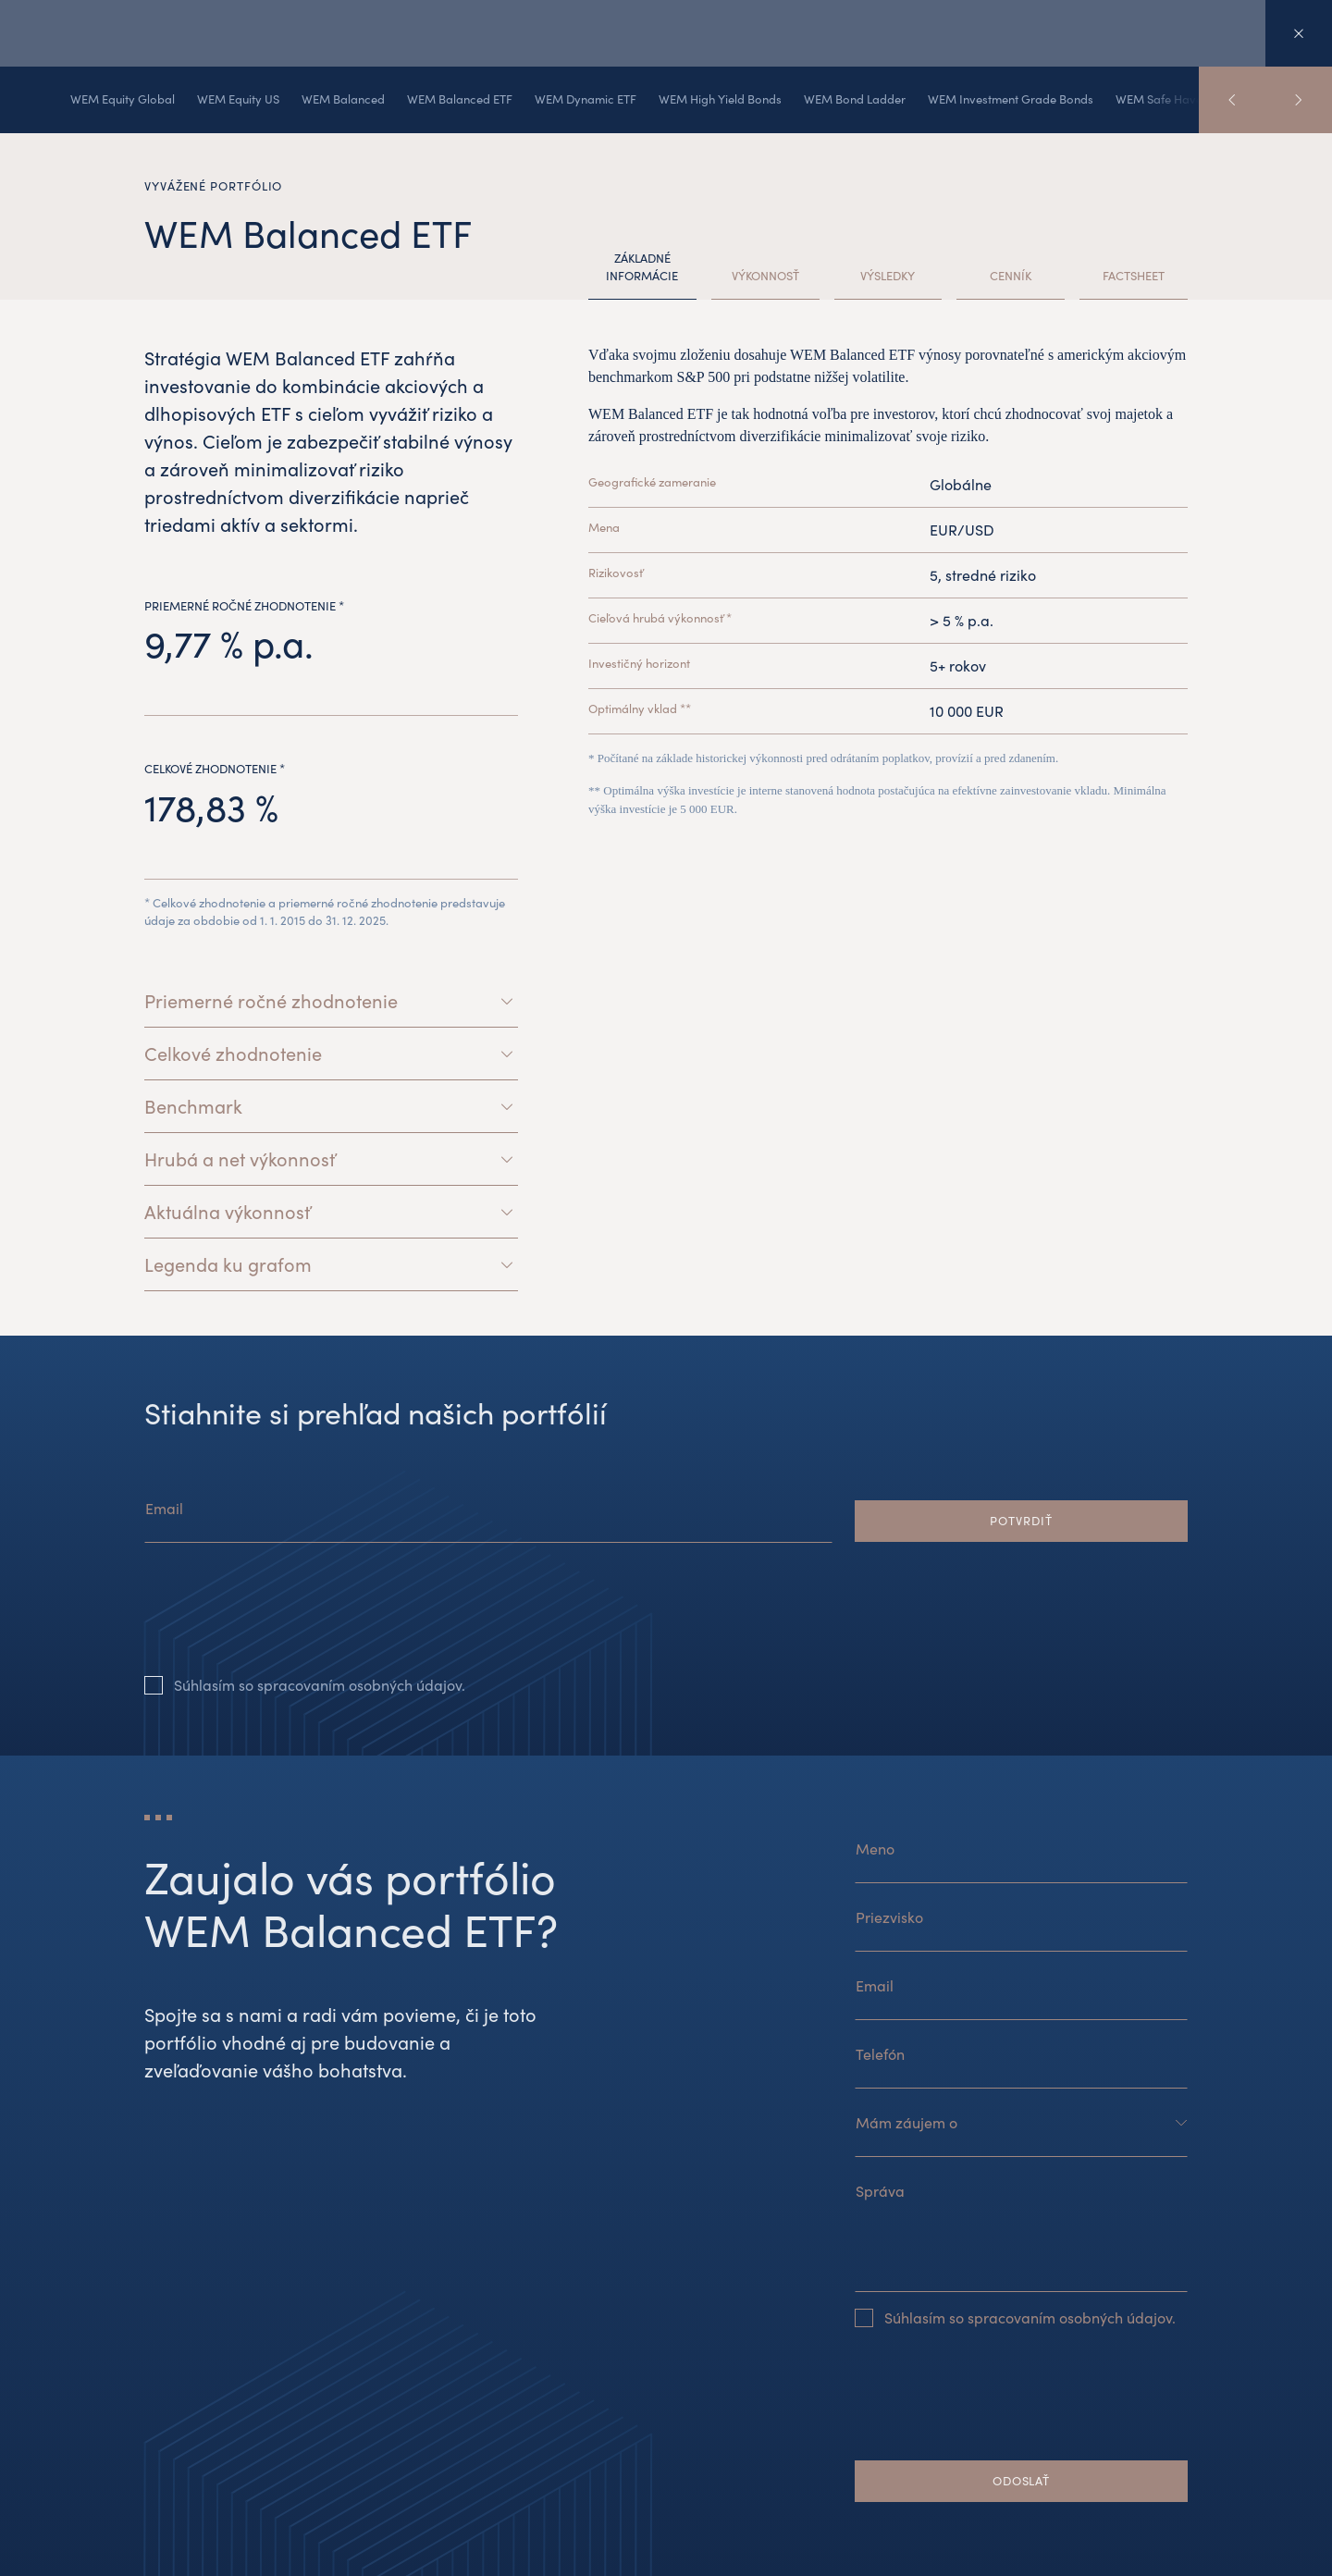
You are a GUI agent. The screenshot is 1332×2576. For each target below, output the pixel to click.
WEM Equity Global (122, 99)
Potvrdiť (1021, 1520)
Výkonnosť (765, 275)
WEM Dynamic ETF (585, 99)
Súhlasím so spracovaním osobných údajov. (319, 1685)
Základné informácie (642, 267)
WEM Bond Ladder (855, 99)
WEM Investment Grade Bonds (1010, 99)
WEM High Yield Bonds (720, 99)
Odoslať (1021, 2480)
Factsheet (1134, 275)
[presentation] (285, 1623)
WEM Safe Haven (1162, 99)
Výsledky (887, 275)
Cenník (1010, 275)
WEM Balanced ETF (459, 99)
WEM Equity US (238, 99)
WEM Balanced (343, 99)
